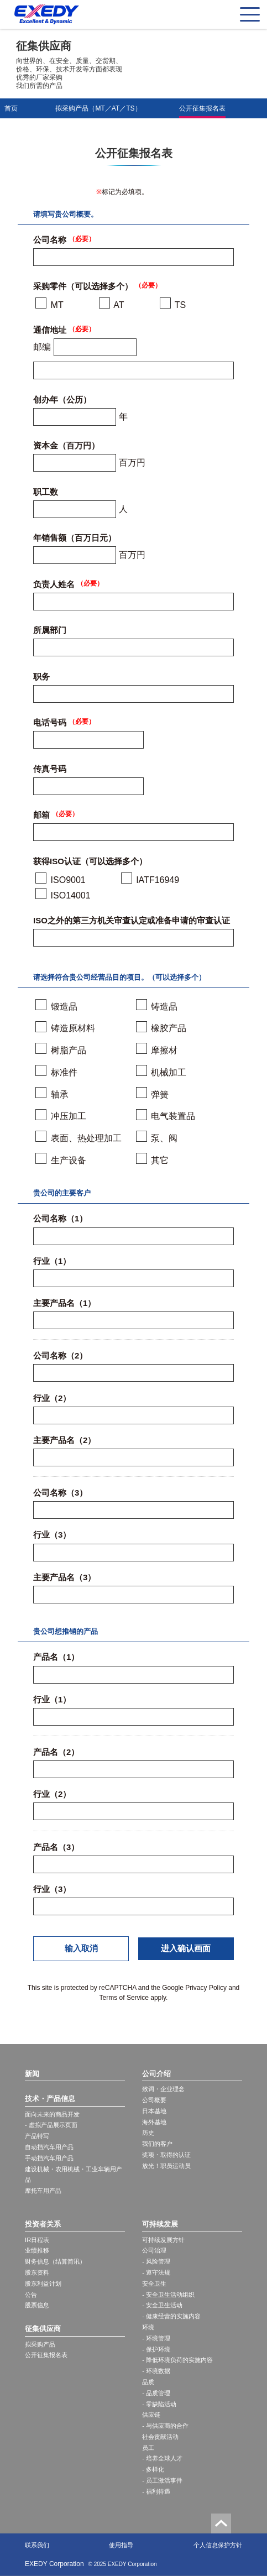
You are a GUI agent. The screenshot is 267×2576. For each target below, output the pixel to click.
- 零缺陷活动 (159, 2404)
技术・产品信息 (50, 2098)
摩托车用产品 (43, 2190)
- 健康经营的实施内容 (171, 2316)
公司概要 (154, 2100)
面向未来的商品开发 (52, 2114)
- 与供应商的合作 (165, 2425)
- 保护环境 (156, 2349)
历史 (148, 2132)
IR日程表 (37, 2240)
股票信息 (37, 2305)
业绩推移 (37, 2250)
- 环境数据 (156, 2371)
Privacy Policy (206, 1988)
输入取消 (81, 1948)
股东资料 (37, 2272)
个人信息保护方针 (217, 2545)
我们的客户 (157, 2143)
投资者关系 (43, 2224)
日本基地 (154, 2111)
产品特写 (37, 2136)
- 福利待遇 (156, 2491)
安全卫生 (154, 2283)
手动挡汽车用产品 (49, 2158)
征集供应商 (43, 2328)
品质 (148, 2382)
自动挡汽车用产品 (49, 2147)
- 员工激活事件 (162, 2480)
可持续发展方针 (163, 2240)
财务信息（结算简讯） (55, 2261)
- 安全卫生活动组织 (168, 2294)
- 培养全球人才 (162, 2458)
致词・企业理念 (163, 2089)
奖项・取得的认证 (166, 2154)
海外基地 (154, 2122)
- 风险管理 (156, 2261)
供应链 (151, 2414)
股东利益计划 (43, 2283)
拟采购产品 (40, 2344)
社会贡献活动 (160, 2436)
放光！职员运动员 (166, 2165)
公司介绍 (156, 2074)
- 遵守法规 (156, 2272)
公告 (31, 2294)
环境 (148, 2327)
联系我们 (37, 2545)
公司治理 (154, 2250)
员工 (148, 2447)
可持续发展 (160, 2224)
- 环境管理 (156, 2338)
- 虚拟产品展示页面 (51, 2125)
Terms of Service (124, 1998)
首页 (11, 108)
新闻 (32, 2074)
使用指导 (121, 2545)
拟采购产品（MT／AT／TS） (98, 108)
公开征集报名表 (202, 108)
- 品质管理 (156, 2393)
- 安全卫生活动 (162, 2305)
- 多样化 (153, 2469)
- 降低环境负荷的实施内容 (177, 2359)
